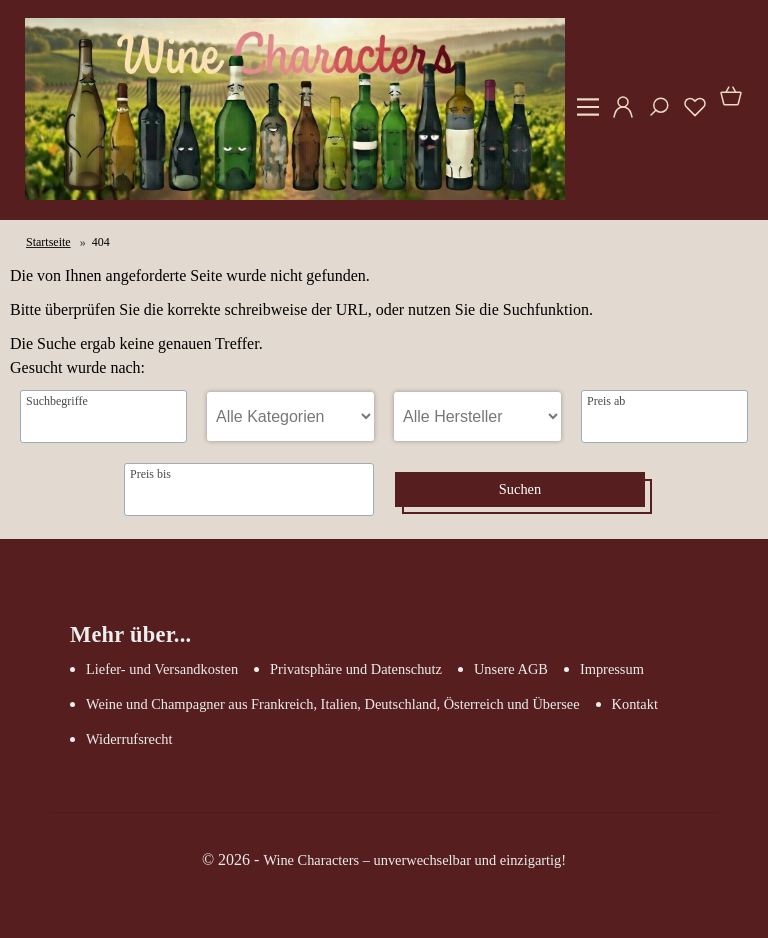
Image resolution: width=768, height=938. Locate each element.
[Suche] (653, 114)
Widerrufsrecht (129, 739)
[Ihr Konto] (617, 114)
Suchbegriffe (57, 401)
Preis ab (606, 401)
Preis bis (150, 474)
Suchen (520, 489)
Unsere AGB (511, 669)
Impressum (612, 669)
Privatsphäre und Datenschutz (356, 669)
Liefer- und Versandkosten (162, 669)
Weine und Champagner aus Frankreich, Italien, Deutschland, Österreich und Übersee (333, 704)
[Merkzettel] (689, 114)
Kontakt (635, 704)
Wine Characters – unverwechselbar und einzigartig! (414, 860)
